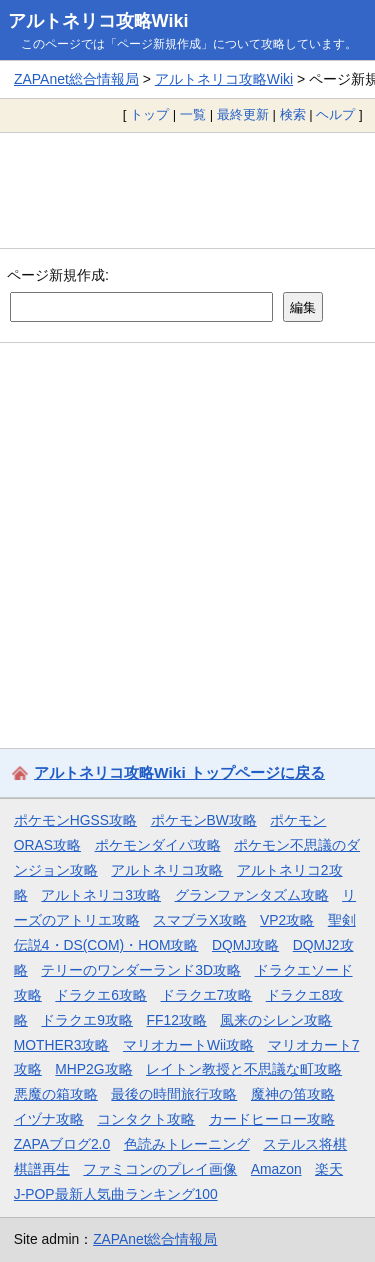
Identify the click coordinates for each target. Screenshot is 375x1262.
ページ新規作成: (58, 275)
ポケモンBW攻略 (204, 820)
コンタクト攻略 (146, 1119)
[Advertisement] (187, 190)
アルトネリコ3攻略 (101, 895)
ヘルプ (335, 114)
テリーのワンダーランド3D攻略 (141, 970)
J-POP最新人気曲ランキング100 (116, 1194)
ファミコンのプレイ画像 (160, 1169)
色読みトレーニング (187, 1144)
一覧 (193, 114)
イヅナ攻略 (49, 1119)
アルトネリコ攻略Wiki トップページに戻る (179, 772)
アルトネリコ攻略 (167, 870)
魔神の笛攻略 (293, 1094)
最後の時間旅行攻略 (174, 1094)
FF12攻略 (177, 1020)
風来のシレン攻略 (276, 1020)
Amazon (276, 1169)
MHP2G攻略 (93, 1069)
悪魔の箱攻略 (56, 1094)
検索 (293, 114)
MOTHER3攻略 (62, 1045)
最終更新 (243, 114)
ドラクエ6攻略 (101, 995)
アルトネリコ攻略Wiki (98, 21)
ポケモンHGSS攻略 (75, 820)
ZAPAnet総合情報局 (76, 79)
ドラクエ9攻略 (87, 1020)
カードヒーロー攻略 (272, 1119)
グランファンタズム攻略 (252, 895)
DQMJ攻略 (245, 945)
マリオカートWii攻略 (188, 1045)
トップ (149, 114)
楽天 (329, 1169)
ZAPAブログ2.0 (62, 1144)
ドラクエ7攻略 (207, 995)
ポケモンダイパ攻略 (158, 845)
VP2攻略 (287, 920)
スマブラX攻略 (199, 920)
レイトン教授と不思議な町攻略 (244, 1069)
